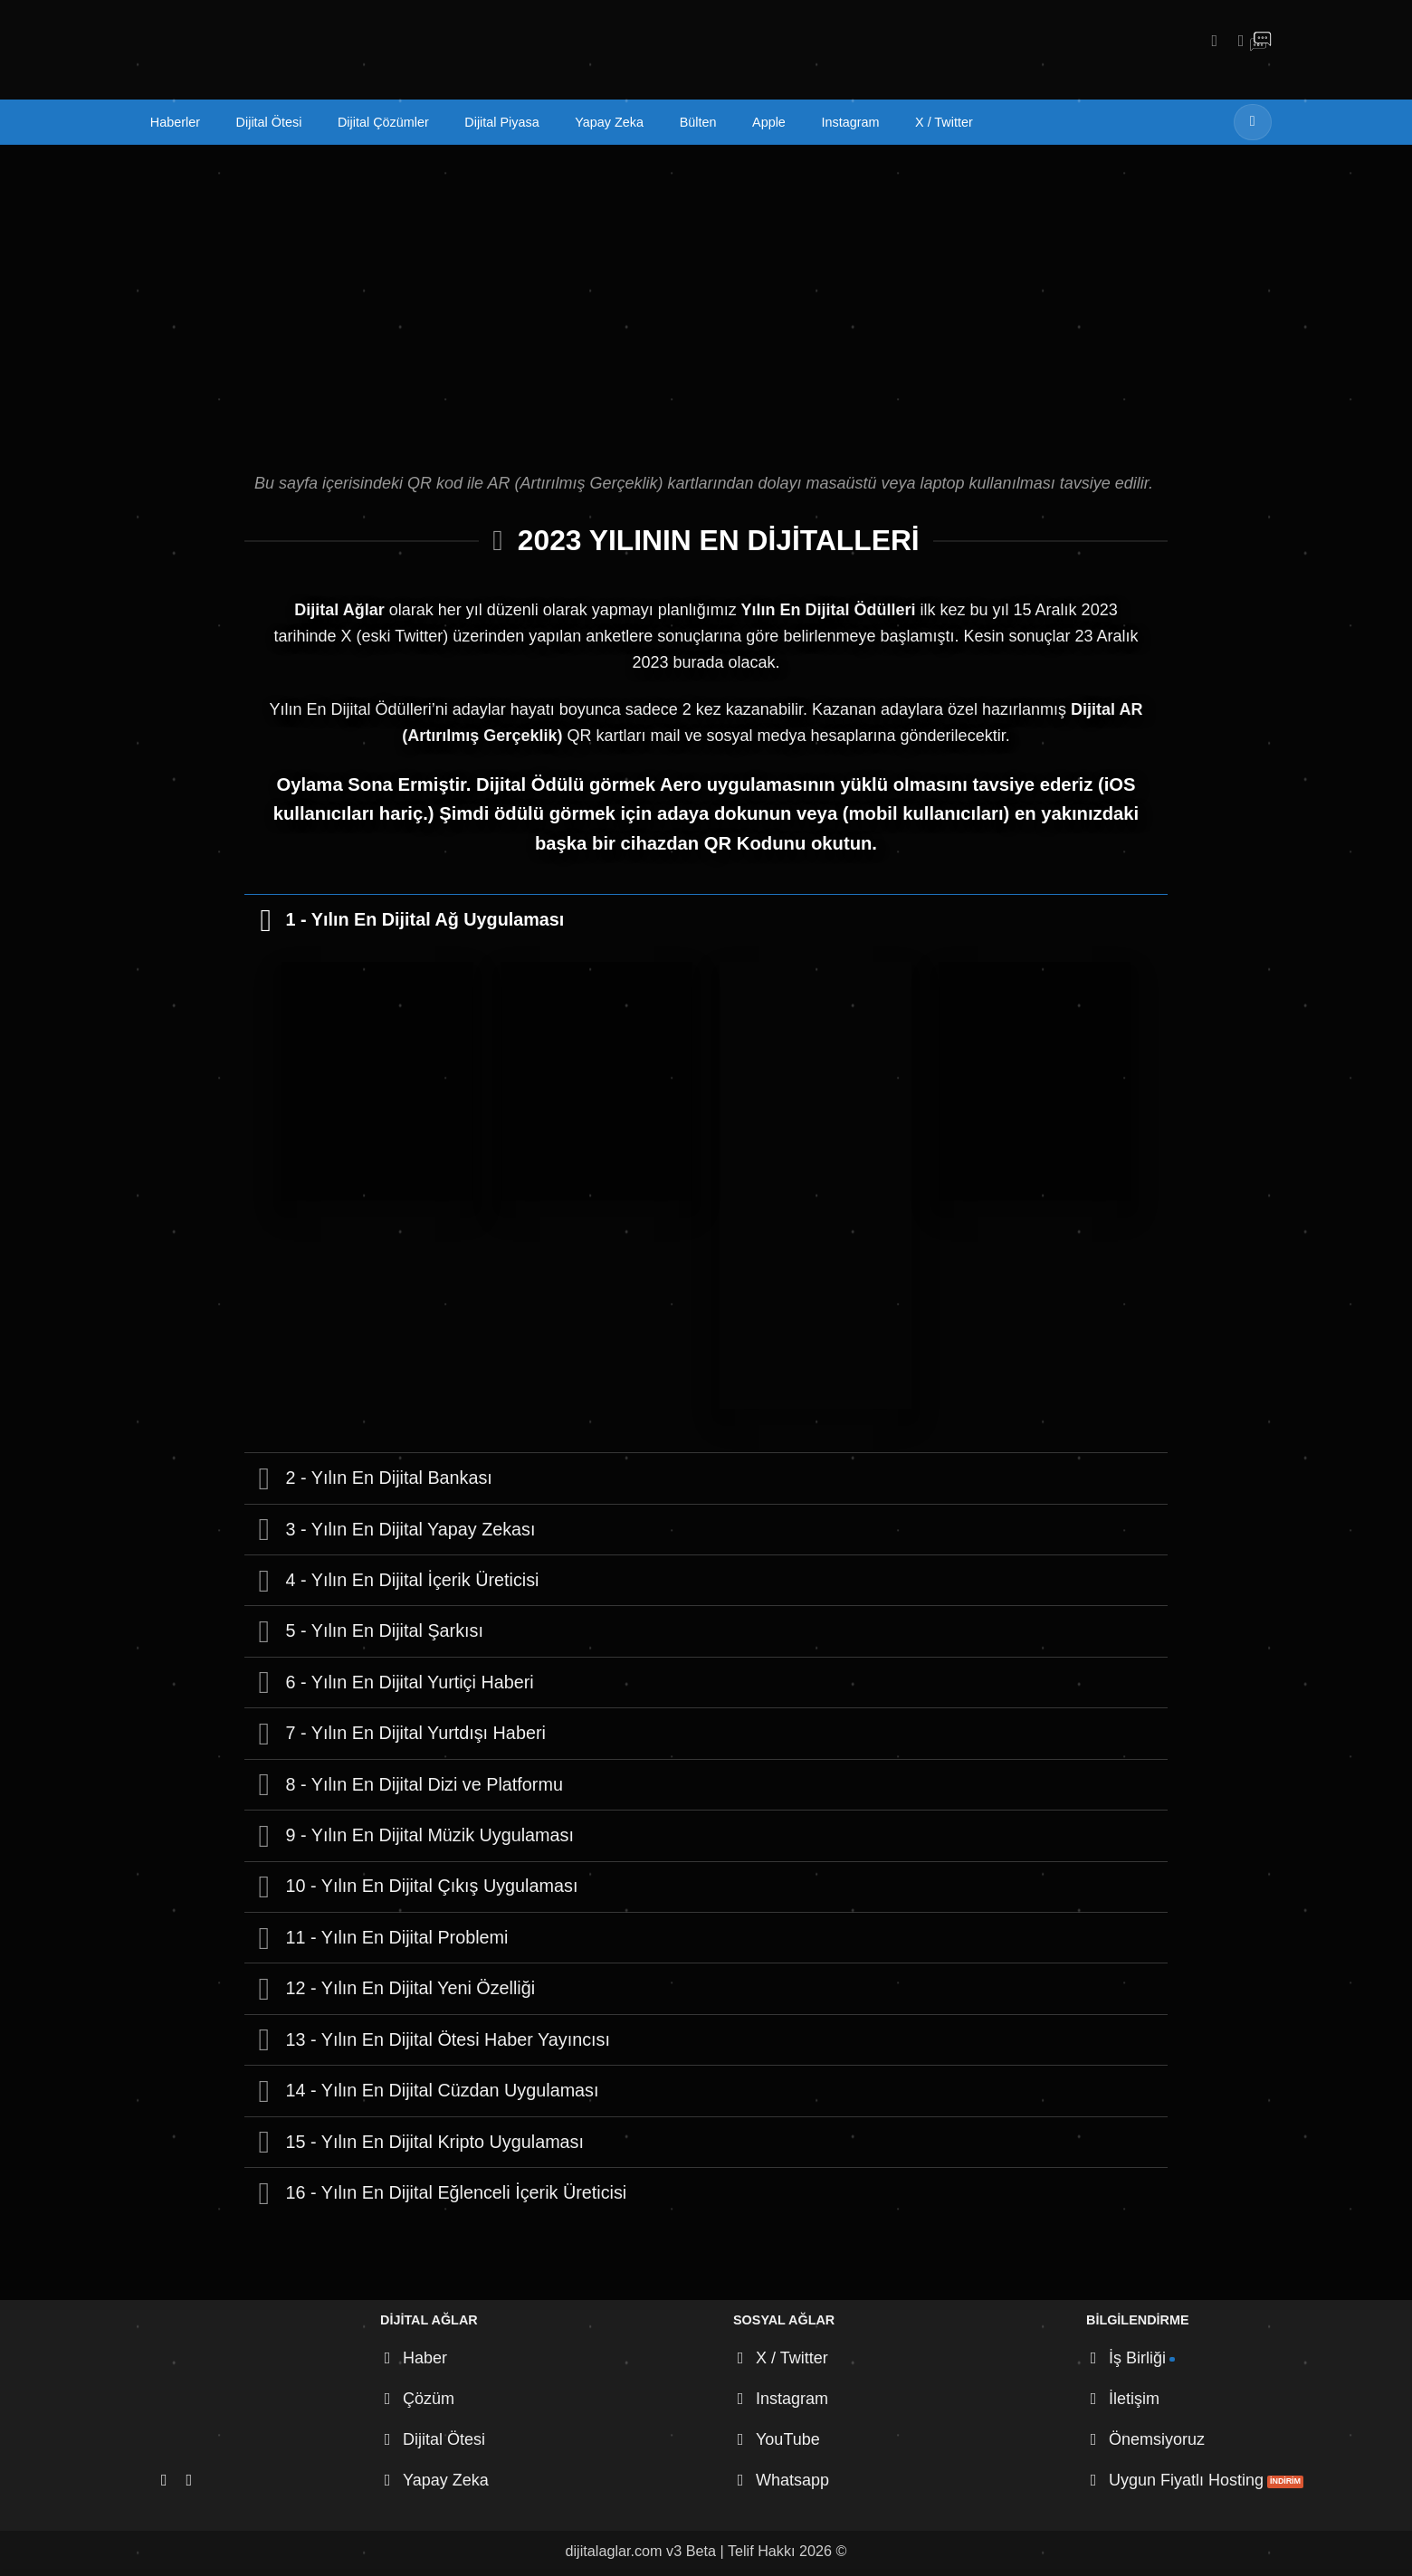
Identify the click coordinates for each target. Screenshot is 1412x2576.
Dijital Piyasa (501, 122)
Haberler (175, 122)
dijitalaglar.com (614, 2551)
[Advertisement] (706, 280)
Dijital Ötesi (269, 122)
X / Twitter (944, 122)
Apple (769, 122)
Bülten (698, 122)
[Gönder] (1253, 121)
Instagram (850, 122)
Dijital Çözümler (383, 122)
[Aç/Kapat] (264, 919)
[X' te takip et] (1235, 40)
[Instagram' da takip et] (1209, 40)
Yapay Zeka (609, 122)
